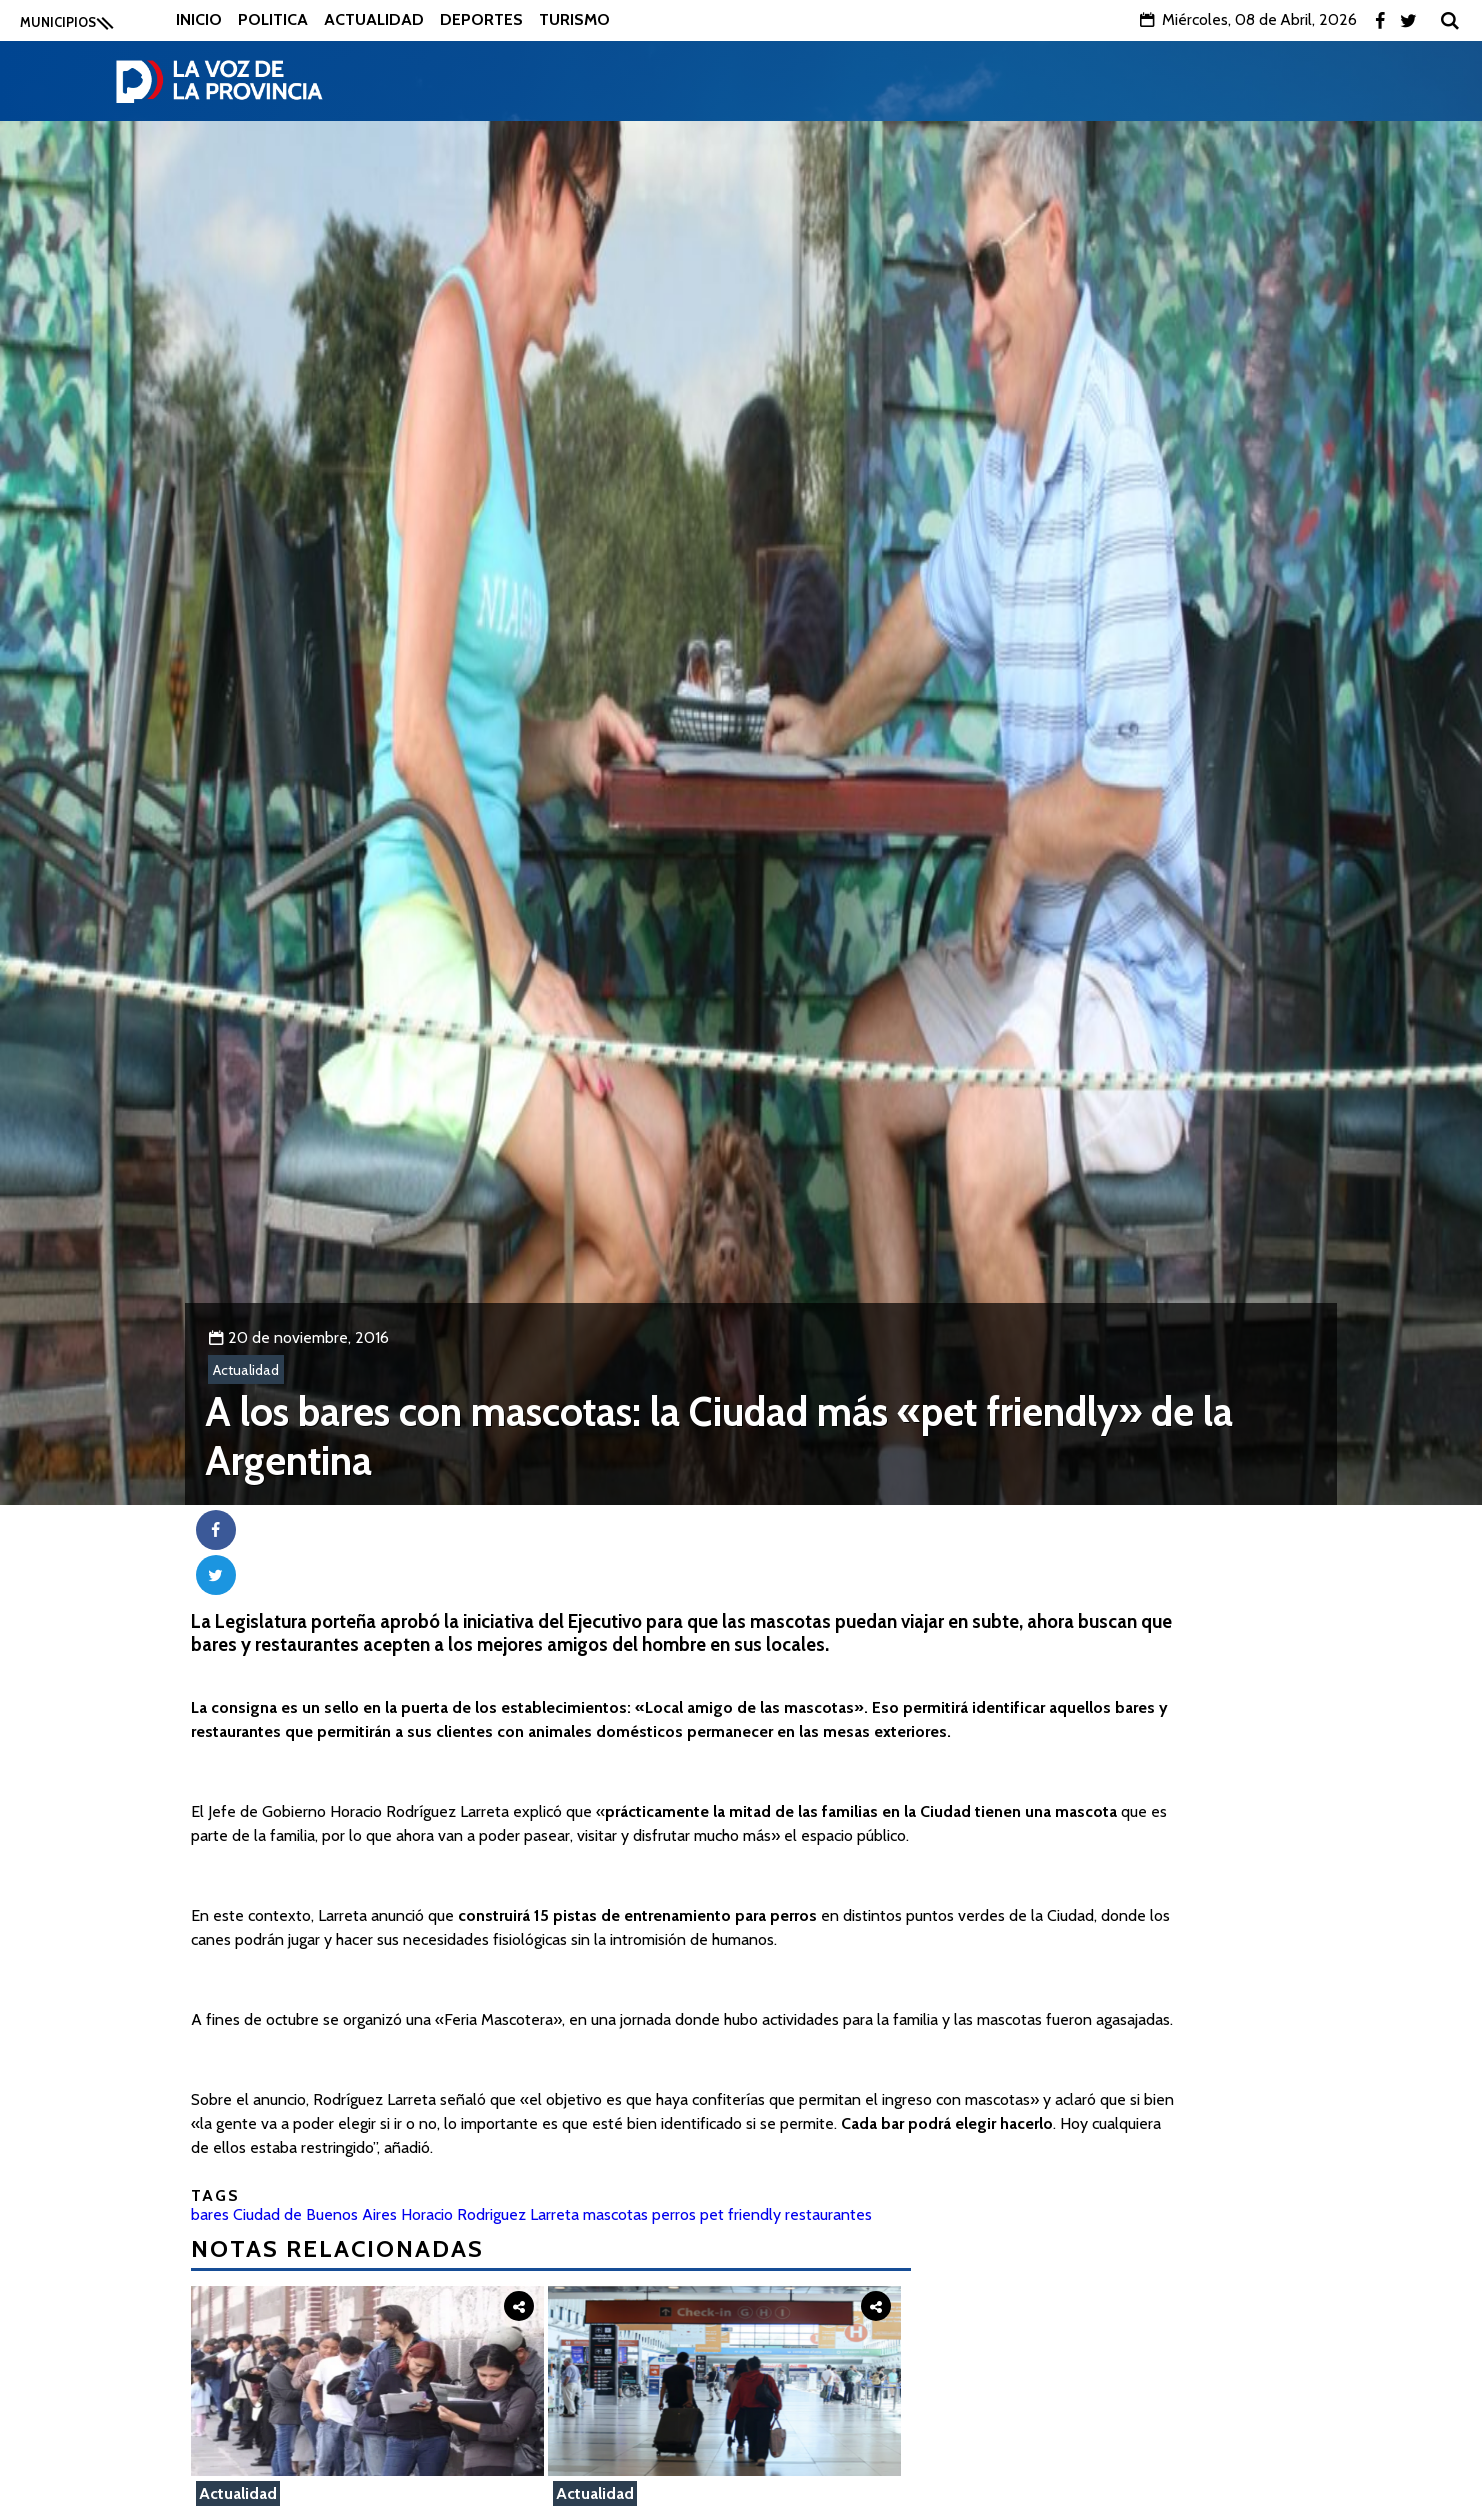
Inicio (199, 19)
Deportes (481, 19)
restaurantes (828, 2214)
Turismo (574, 19)
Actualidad (374, 19)
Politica (273, 19)
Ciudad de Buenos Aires (315, 2214)
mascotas (615, 2214)
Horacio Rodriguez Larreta (490, 2214)
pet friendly (740, 2214)
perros (674, 2214)
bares (210, 2214)
